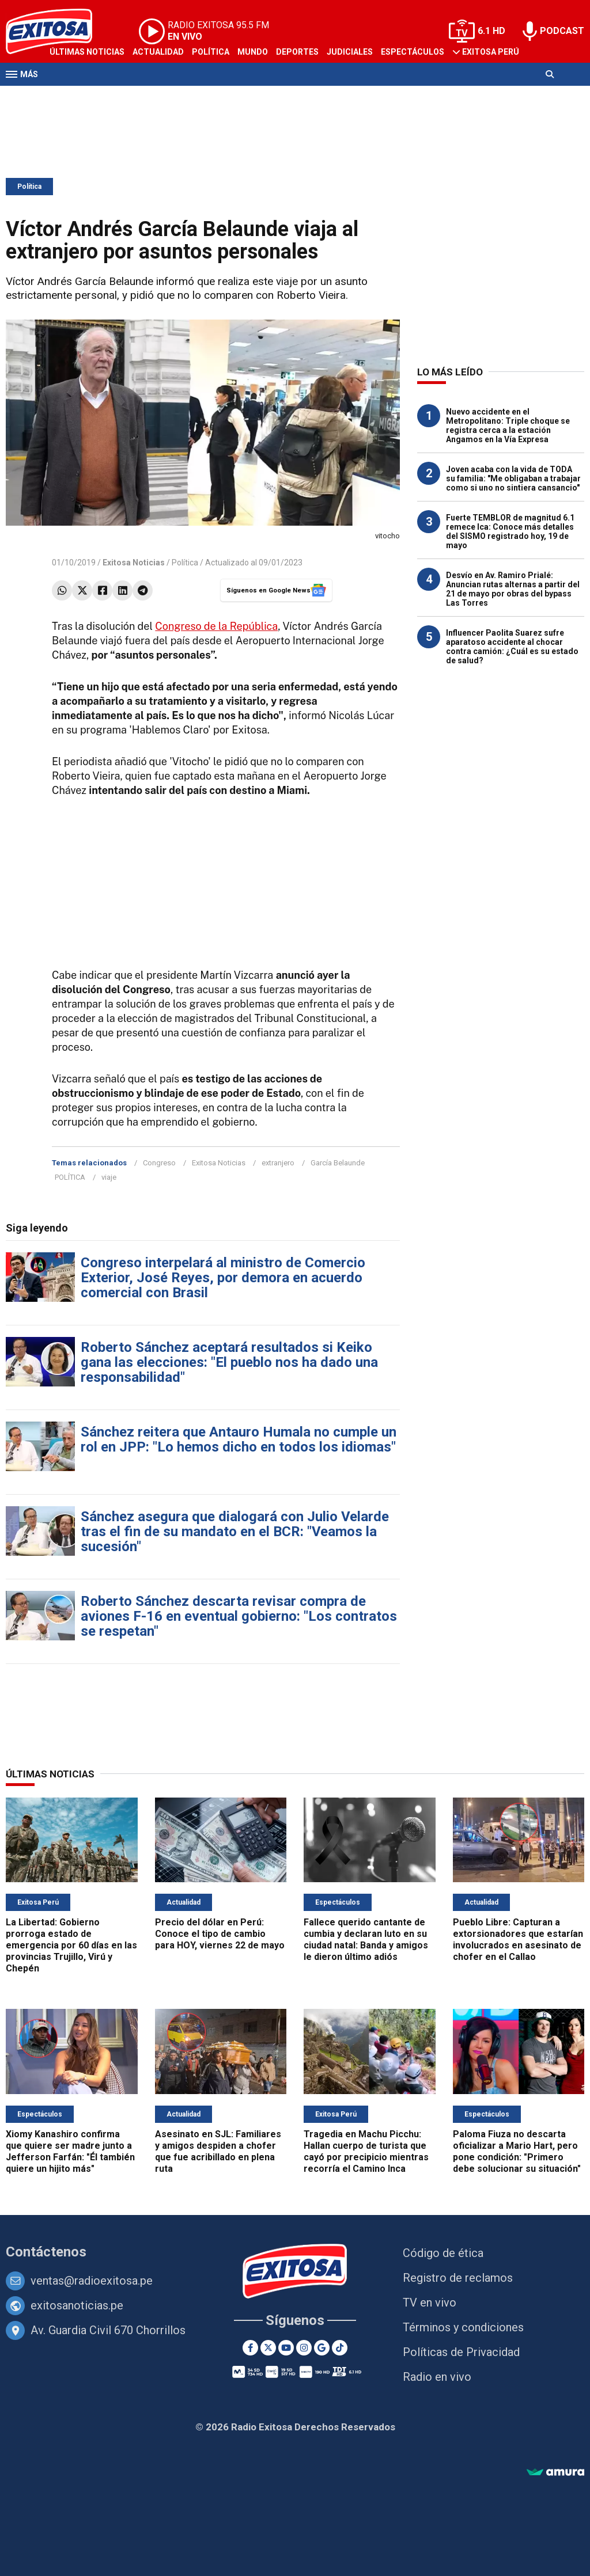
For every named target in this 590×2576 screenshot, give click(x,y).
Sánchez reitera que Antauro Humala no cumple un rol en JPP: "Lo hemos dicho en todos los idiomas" (238, 1439)
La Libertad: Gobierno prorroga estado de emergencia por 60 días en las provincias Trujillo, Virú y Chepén (71, 1945)
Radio (116, 96)
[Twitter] (268, 2347)
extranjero (278, 1162)
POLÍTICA (70, 1177)
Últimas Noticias (87, 51)
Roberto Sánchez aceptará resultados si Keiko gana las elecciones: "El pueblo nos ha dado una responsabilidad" (229, 1362)
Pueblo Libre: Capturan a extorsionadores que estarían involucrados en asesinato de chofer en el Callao (518, 1939)
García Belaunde (338, 1162)
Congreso (159, 1162)
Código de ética (443, 2253)
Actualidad (158, 51)
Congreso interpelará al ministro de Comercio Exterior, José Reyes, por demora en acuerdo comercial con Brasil (223, 1278)
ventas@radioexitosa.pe (92, 2281)
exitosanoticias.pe (77, 2305)
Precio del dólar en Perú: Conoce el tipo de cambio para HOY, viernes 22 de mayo (220, 1934)
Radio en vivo (437, 2377)
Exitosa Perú (490, 51)
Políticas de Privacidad (461, 2352)
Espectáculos (412, 51)
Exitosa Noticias (218, 1162)
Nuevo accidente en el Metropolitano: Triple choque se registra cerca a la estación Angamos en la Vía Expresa (508, 425)
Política (210, 51)
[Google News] (322, 2347)
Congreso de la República (216, 626)
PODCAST (562, 30)
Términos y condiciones (463, 2327)
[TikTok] (339, 2347)
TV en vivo (429, 2302)
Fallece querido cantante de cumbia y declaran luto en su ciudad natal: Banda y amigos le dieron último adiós (366, 1939)
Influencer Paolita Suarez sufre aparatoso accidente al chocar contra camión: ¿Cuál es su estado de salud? (512, 646)
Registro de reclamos (458, 2278)
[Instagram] (304, 2347)
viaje (108, 1177)
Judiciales (350, 51)
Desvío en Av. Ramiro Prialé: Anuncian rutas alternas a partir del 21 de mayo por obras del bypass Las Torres (513, 589)
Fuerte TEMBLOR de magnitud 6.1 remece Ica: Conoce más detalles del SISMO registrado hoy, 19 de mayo (510, 531)
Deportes (297, 51)
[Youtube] (286, 2347)
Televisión (73, 96)
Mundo (252, 51)
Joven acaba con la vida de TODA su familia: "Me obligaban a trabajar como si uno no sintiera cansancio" (513, 478)
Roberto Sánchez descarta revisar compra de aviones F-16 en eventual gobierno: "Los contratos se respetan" (239, 1616)
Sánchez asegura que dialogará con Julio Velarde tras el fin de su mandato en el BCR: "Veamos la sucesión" (235, 1532)
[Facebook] (250, 2347)
